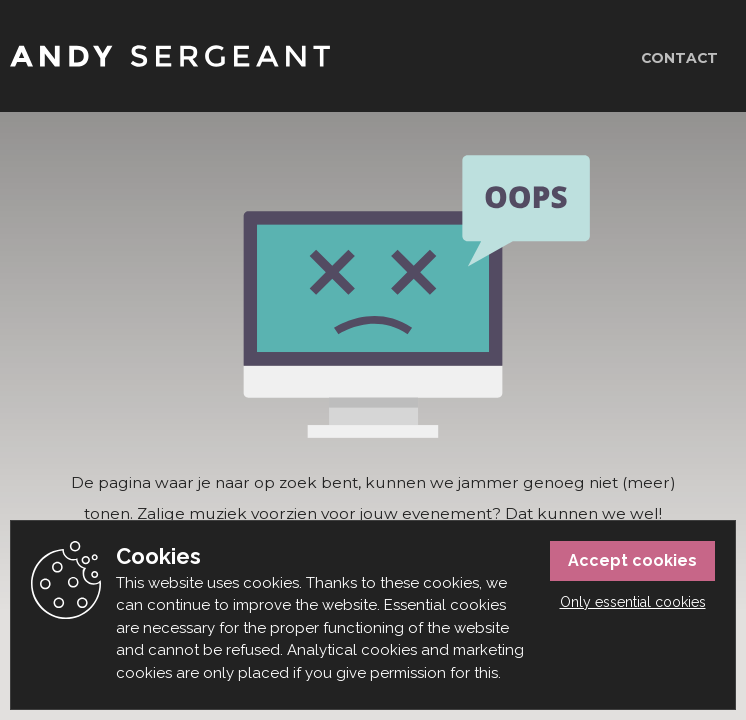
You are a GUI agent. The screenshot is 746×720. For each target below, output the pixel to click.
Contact (679, 58)
